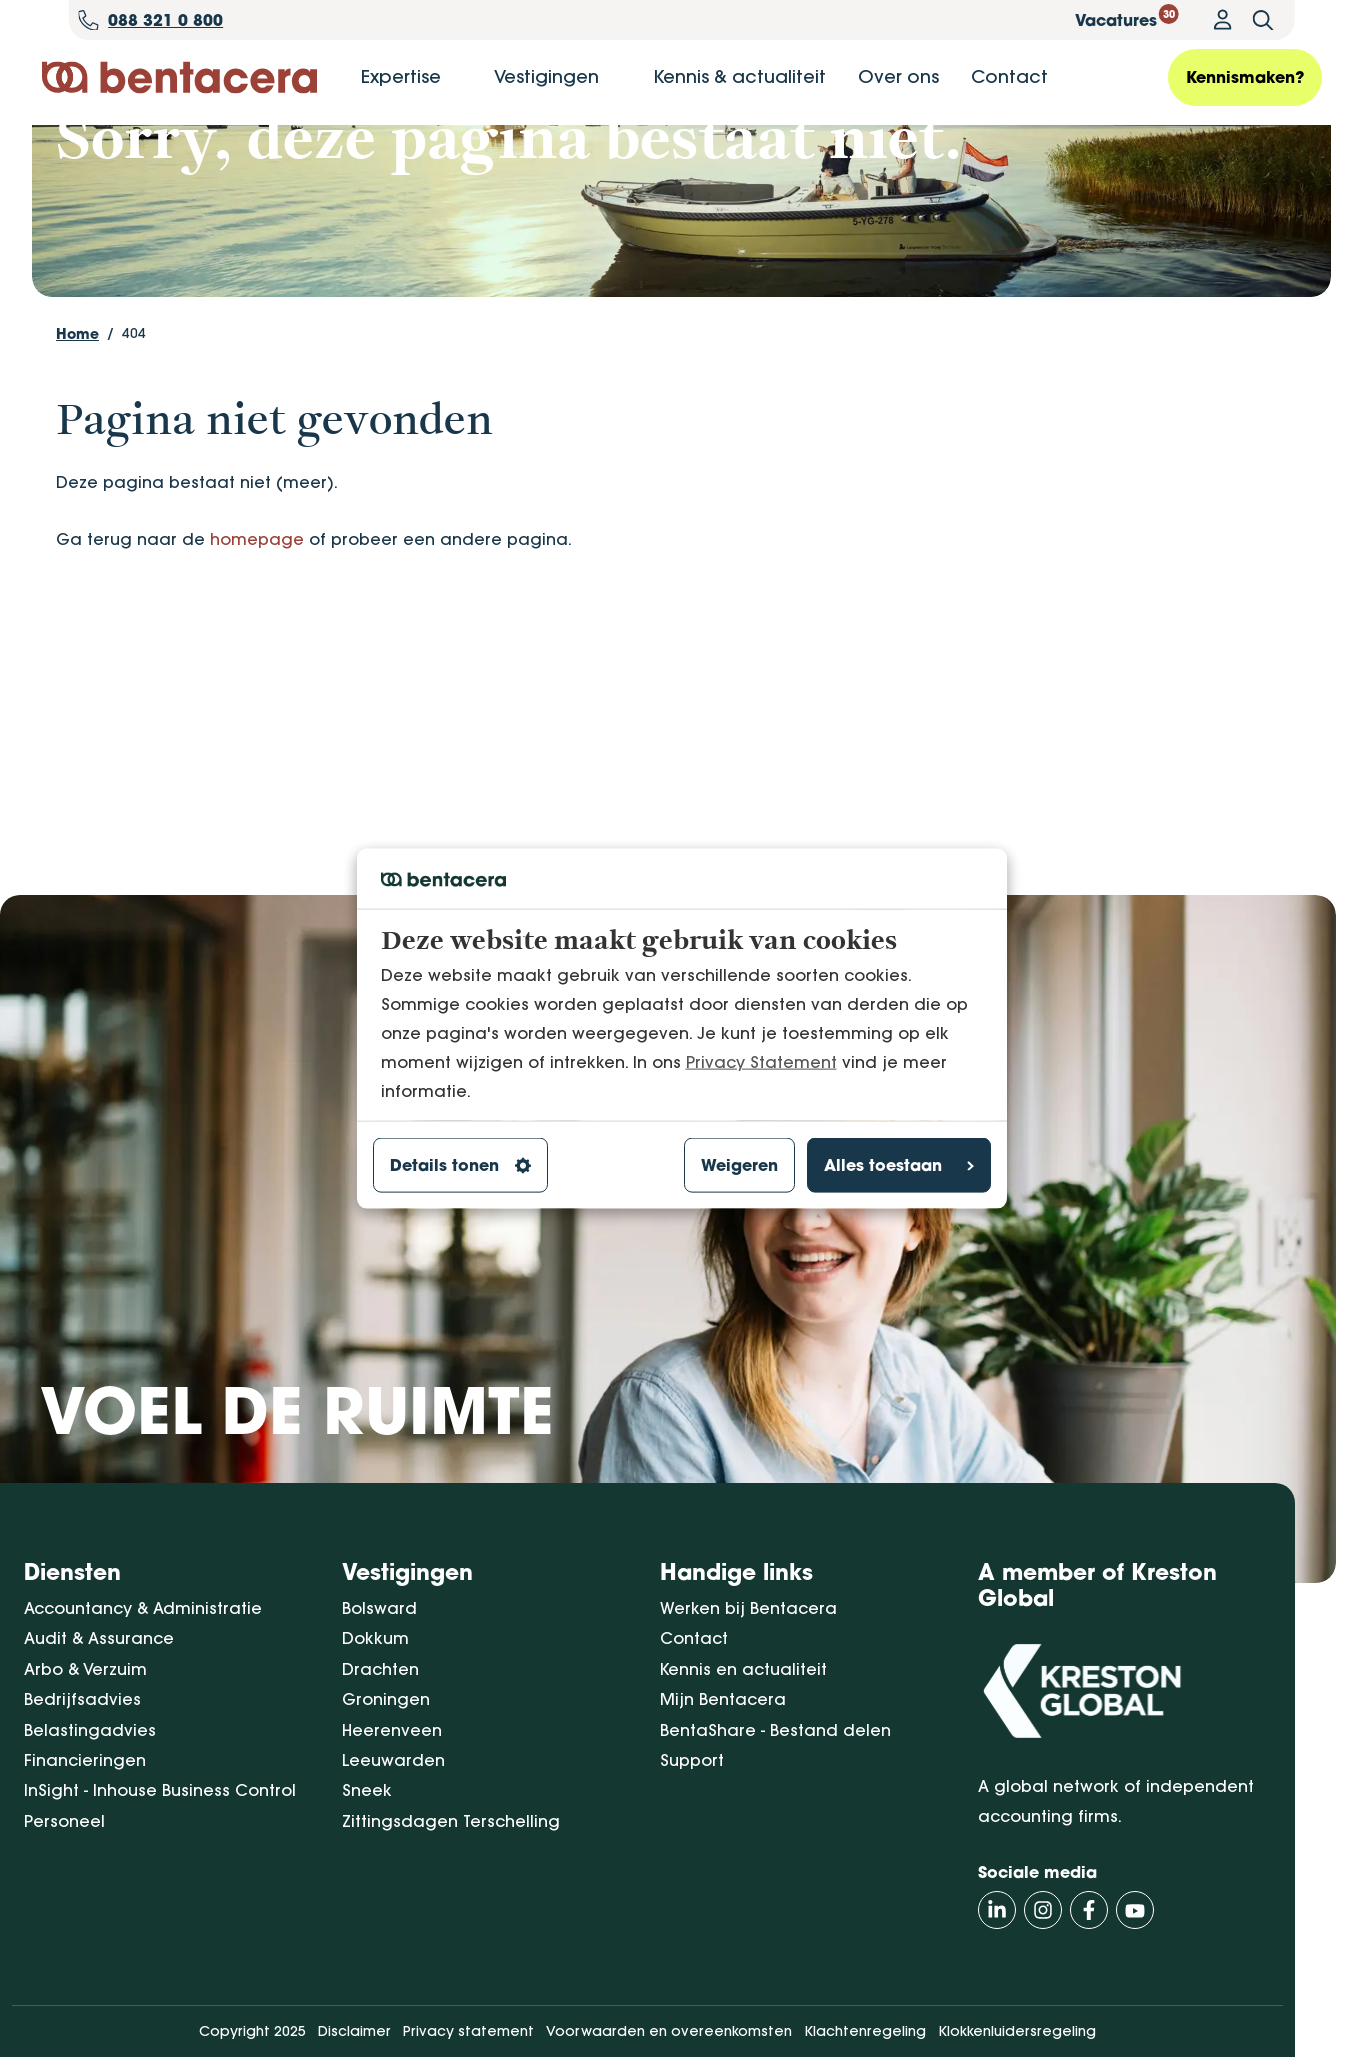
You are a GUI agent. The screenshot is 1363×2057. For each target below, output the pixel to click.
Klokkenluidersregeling (1017, 2032)
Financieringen (85, 1760)
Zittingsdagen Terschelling (451, 1821)
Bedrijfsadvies (82, 1700)
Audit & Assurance (99, 1639)
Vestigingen (546, 76)
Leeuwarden (393, 1760)
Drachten (380, 1669)
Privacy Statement (761, 1061)
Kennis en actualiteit (743, 1669)
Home (77, 441)
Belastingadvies (90, 1730)
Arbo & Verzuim (85, 1669)
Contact (1009, 76)
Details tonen (460, 1165)
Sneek (367, 1791)
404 (134, 441)
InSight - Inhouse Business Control (160, 1791)
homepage (257, 647)
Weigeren (739, 1165)
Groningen (386, 1700)
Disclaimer (354, 2032)
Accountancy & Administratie (143, 1608)
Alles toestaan (899, 1165)
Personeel (64, 1821)
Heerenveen (392, 1730)
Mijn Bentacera (723, 1700)
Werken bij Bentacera (748, 1608)
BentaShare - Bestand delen (775, 1730)
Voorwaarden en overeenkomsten (669, 2032)
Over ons (898, 76)
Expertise (401, 76)
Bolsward (379, 1608)
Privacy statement (468, 2032)
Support (692, 1760)
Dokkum (375, 1639)
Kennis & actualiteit (739, 76)
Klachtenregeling (865, 2032)
